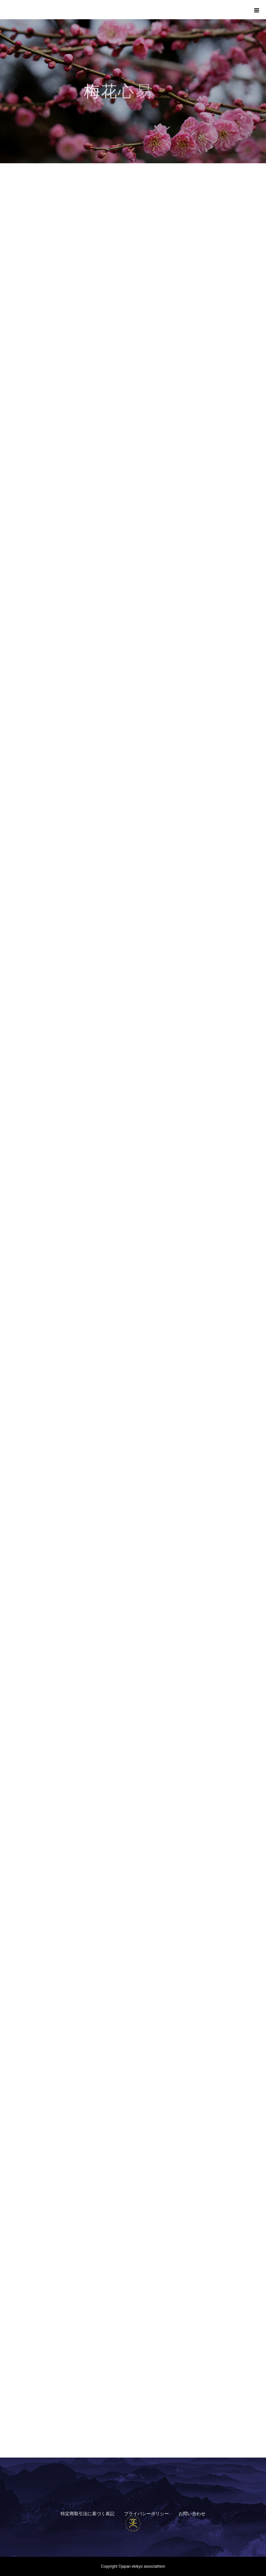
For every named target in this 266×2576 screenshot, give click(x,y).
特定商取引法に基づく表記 (87, 2513)
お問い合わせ (192, 2513)
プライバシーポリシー (146, 2513)
